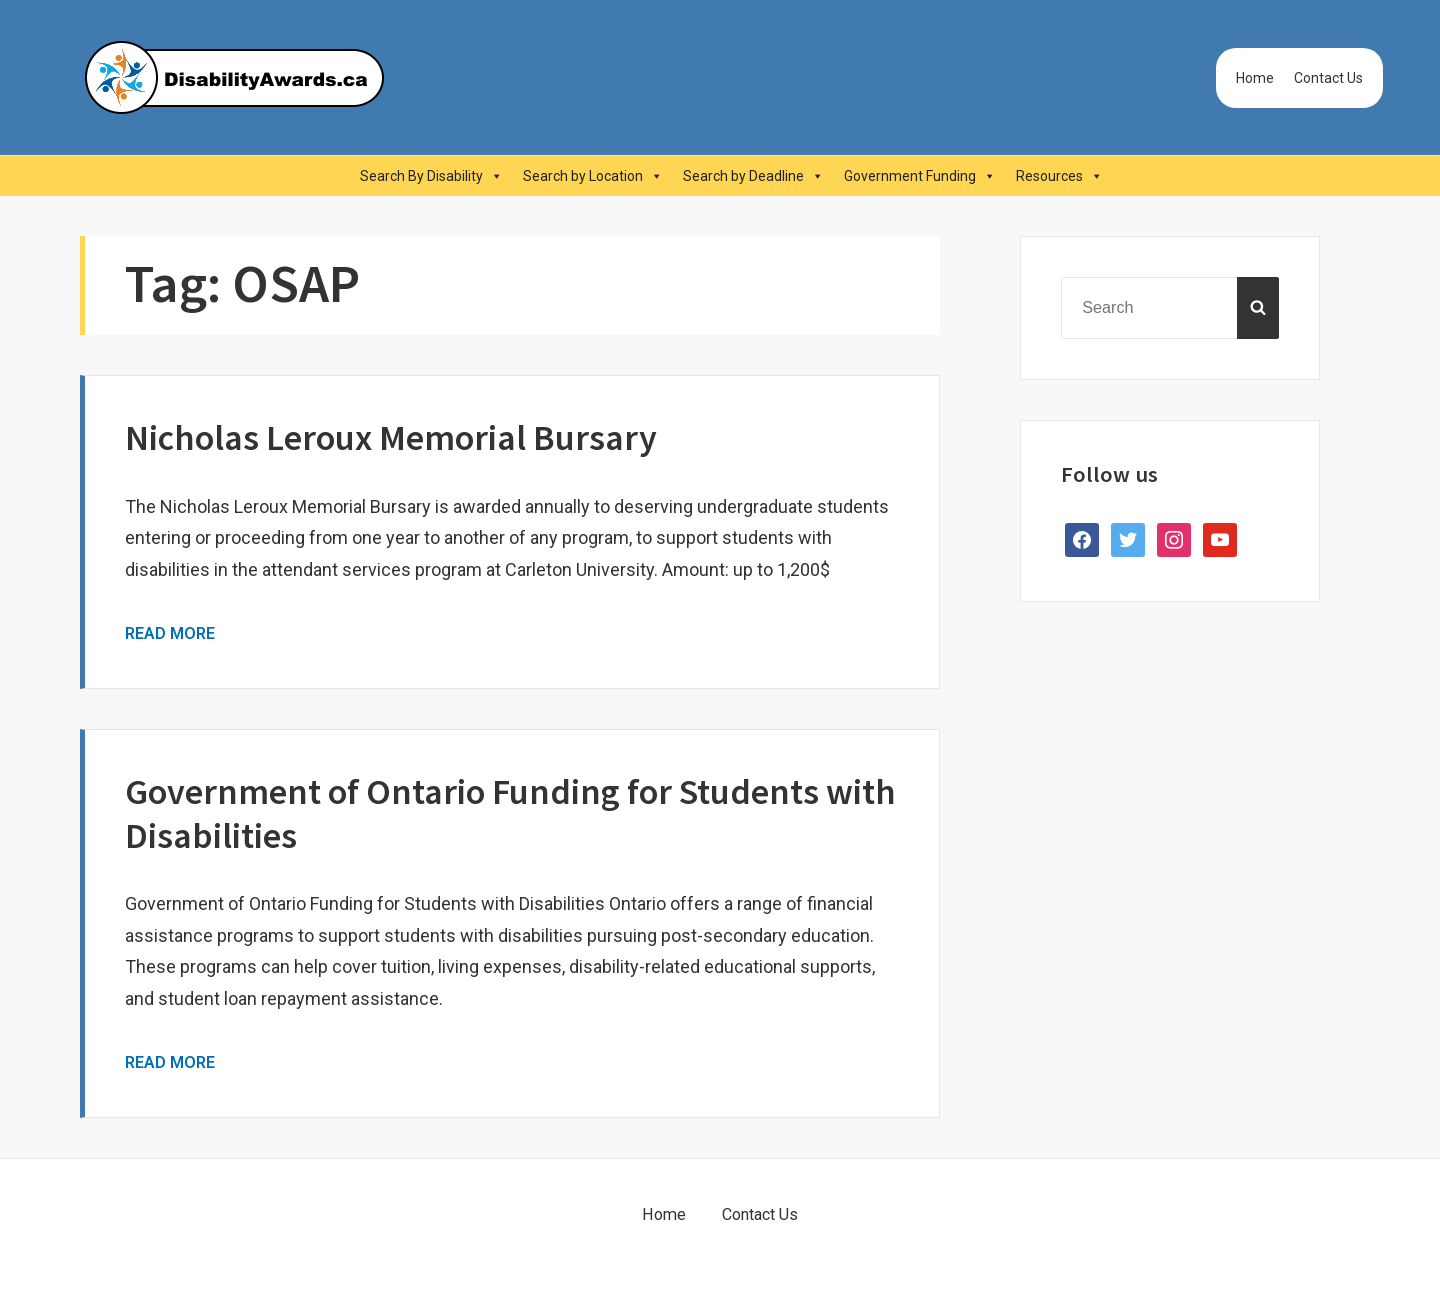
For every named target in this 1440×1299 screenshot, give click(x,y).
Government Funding (920, 176)
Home (1255, 78)
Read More (170, 633)
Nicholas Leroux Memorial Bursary (391, 437)
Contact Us (1328, 78)
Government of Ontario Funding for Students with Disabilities (510, 813)
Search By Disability (431, 176)
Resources (1059, 176)
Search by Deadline (753, 176)
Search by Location (593, 176)
